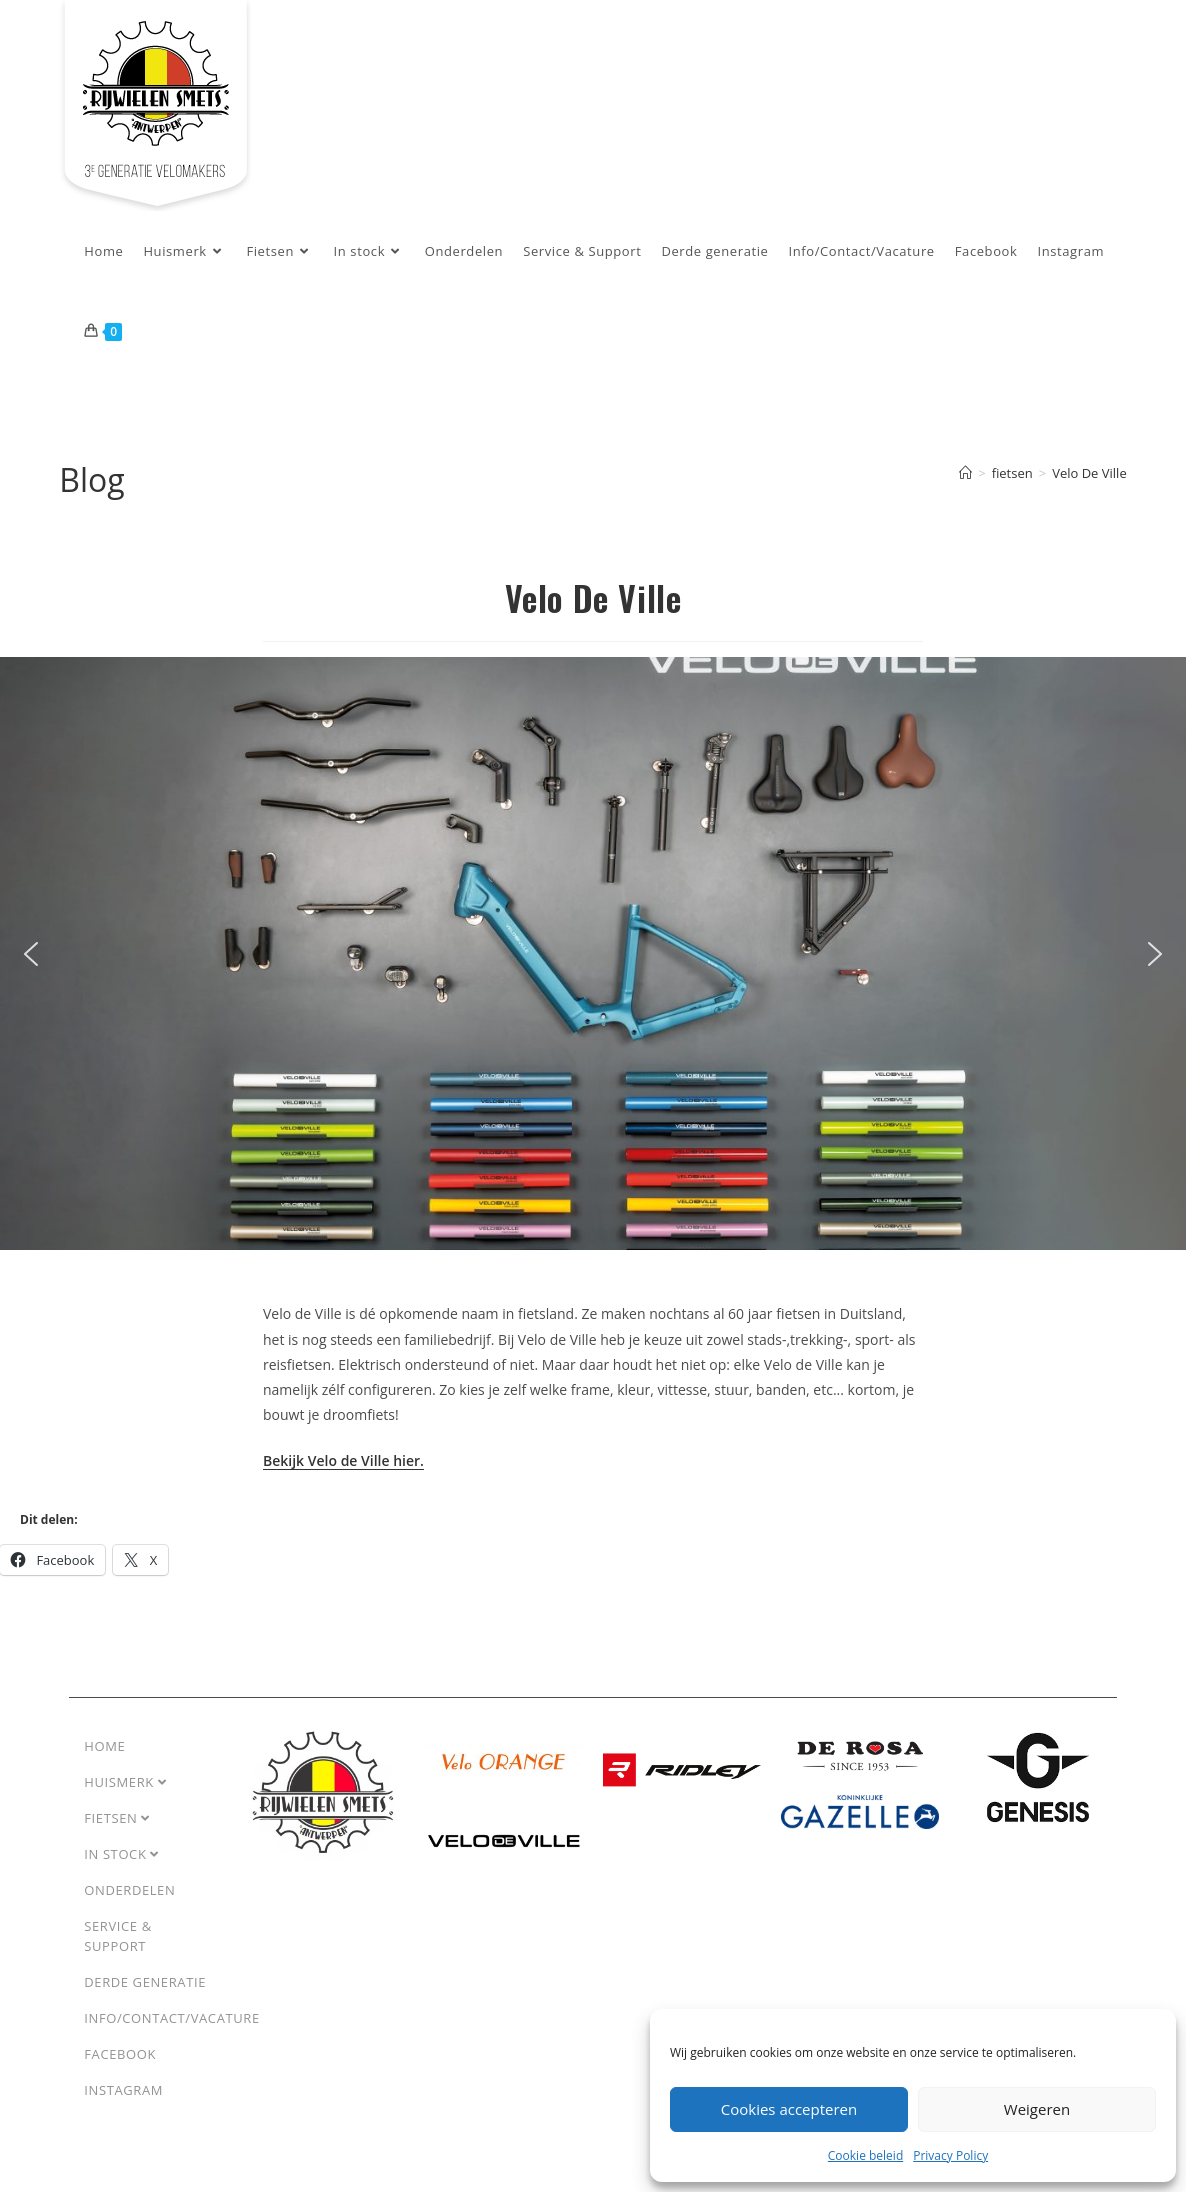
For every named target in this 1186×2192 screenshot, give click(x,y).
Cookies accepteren (789, 2109)
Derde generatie (145, 1982)
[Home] (965, 473)
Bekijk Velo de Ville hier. (343, 1460)
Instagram (123, 2090)
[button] (31, 954)
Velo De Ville (1089, 473)
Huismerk (125, 1782)
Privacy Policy (950, 2155)
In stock (121, 1854)
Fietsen (117, 1818)
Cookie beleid (865, 2155)
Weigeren (1037, 2109)
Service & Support (117, 1936)
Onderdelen (129, 1890)
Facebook (120, 2054)
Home (104, 1746)
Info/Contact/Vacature (171, 2018)
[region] (593, 953)
